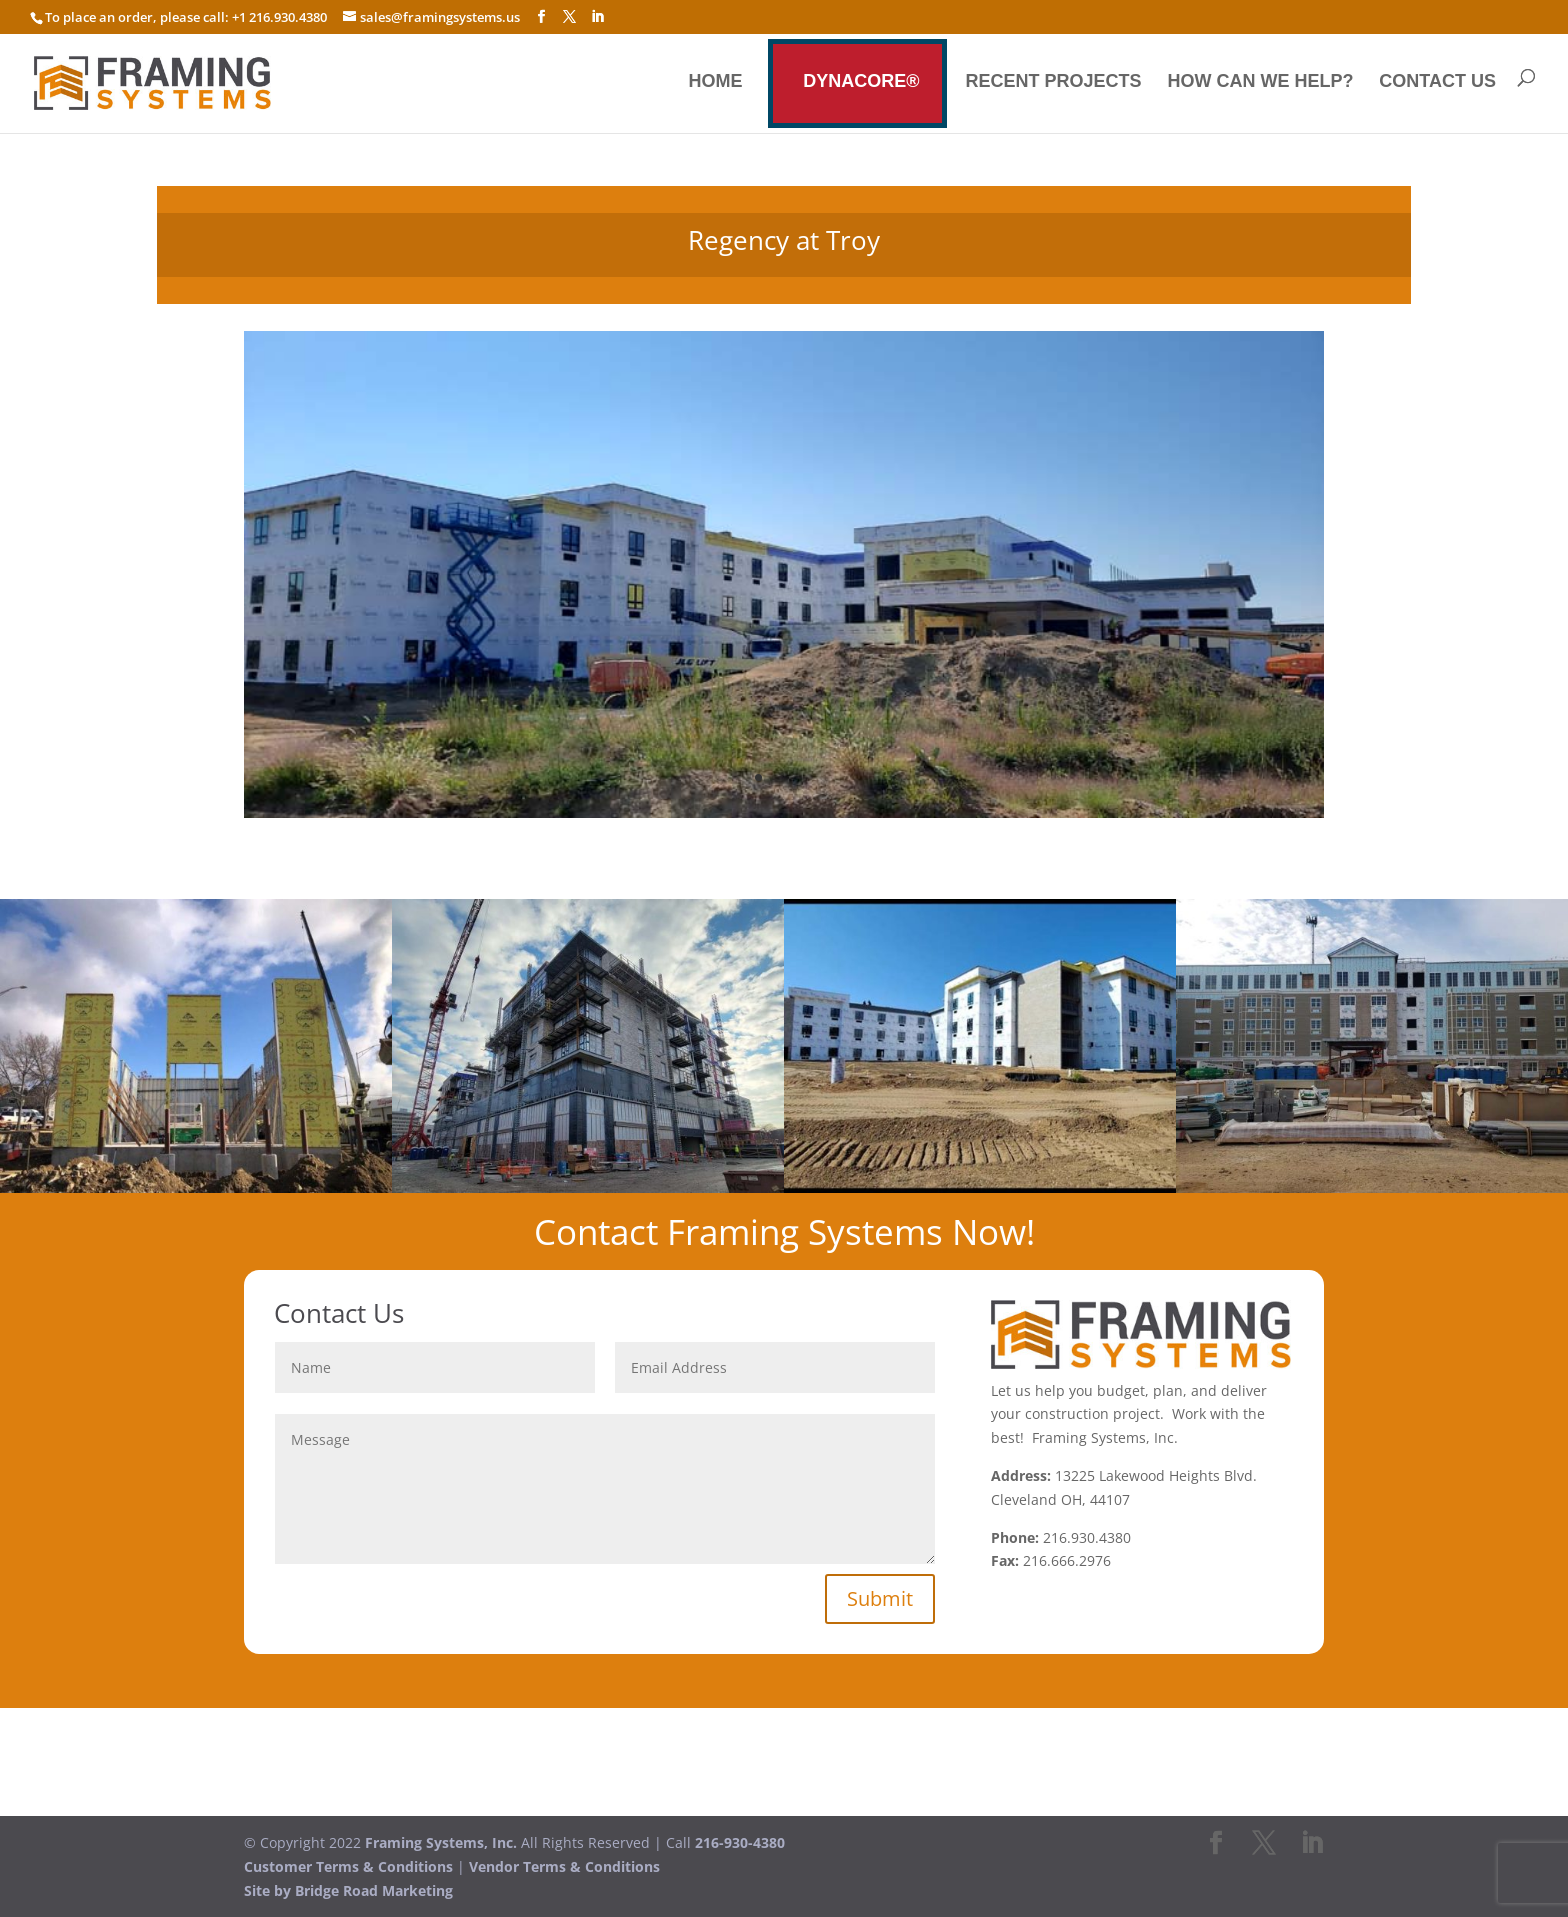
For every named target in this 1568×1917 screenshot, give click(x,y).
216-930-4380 (740, 1842)
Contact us (1437, 82)
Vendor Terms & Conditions (564, 1866)
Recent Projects (1054, 82)
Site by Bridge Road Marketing (348, 1890)
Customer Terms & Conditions (348, 1866)
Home (715, 82)
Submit (880, 1598)
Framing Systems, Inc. (441, 1842)
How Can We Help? (1260, 82)
